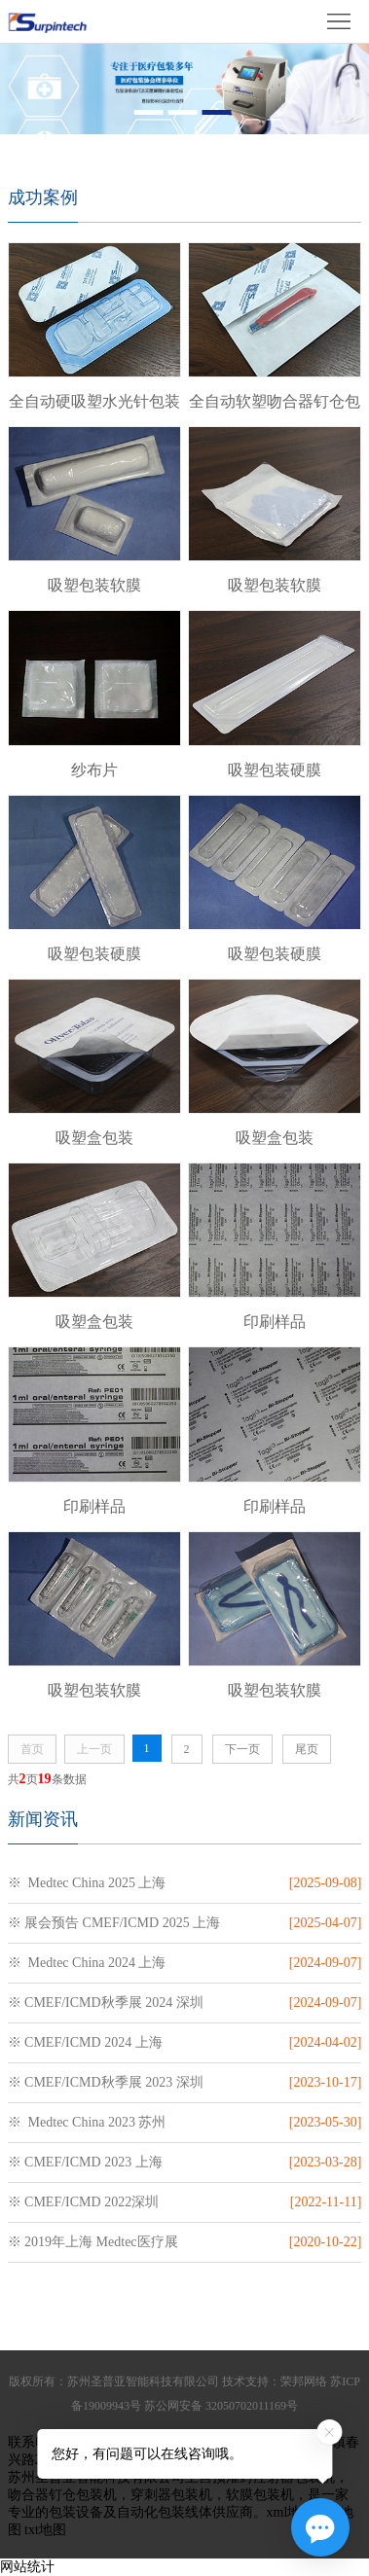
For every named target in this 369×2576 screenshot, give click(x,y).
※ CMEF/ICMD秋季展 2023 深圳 (105, 2082)
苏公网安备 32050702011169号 (221, 2406)
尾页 (306, 1749)
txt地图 (45, 2529)
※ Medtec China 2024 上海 (87, 1962)
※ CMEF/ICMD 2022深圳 (84, 2202)
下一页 (242, 1749)
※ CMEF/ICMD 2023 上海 (85, 2162)
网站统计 (27, 2566)
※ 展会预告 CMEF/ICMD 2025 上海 (114, 1922)
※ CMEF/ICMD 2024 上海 (85, 2042)
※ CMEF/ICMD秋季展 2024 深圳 (105, 2002)
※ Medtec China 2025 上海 (87, 1883)
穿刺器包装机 (171, 2494)
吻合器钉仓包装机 (62, 2494)
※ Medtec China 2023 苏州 (87, 2122)
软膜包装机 (260, 2494)
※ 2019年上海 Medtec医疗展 (93, 2242)
